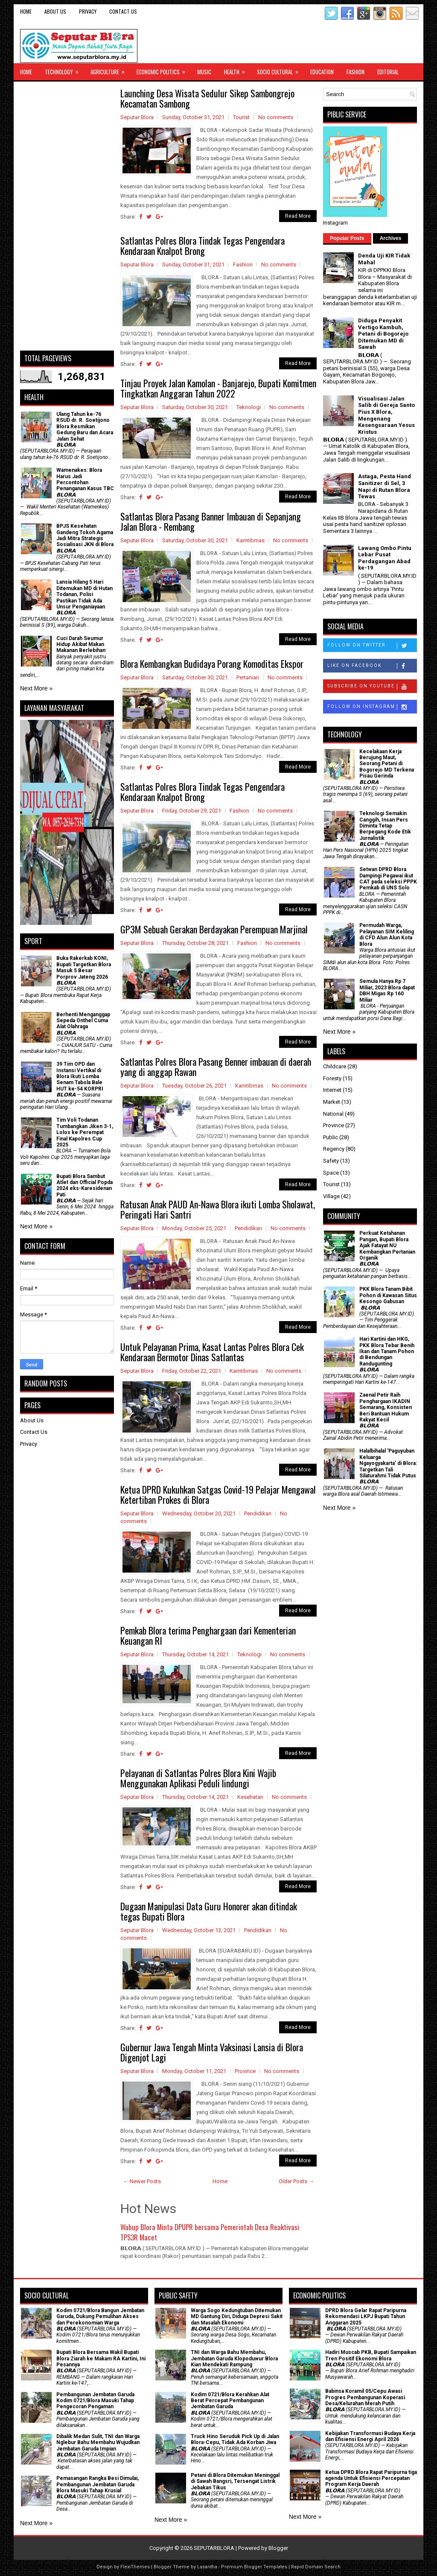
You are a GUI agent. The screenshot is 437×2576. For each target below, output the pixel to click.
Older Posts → (296, 2181)
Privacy (87, 11)
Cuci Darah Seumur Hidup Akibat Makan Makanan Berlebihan (80, 644)
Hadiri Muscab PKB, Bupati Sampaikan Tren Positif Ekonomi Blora (370, 2355)
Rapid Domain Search (316, 2567)
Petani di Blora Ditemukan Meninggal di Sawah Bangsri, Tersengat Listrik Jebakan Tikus (235, 2481)
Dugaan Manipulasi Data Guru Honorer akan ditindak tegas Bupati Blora (208, 1911)
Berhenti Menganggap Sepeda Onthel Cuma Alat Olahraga (83, 1021)
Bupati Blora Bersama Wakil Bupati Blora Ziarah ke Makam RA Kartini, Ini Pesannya (101, 2358)
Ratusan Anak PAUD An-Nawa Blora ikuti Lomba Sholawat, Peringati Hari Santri (217, 1209)
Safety (331, 1161)
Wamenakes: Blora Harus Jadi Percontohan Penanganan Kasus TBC (85, 479)
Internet (332, 1090)
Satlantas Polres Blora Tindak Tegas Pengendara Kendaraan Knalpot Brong (202, 245)
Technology (64, 69)
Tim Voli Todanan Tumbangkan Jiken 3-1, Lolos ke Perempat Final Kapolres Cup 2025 (84, 1132)
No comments (275, 117)
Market (331, 1102)
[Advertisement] (67, 216)
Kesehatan (250, 1797)
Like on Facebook (372, 666)
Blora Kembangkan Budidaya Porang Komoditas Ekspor (211, 663)
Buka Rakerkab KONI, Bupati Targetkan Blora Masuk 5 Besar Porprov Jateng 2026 (83, 967)
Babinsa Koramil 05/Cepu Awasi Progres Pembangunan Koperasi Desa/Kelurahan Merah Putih (365, 2397)
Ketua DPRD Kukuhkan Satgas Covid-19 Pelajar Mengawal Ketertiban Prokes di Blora (218, 1494)
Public (330, 1137)
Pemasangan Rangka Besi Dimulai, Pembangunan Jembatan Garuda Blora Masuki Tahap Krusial (97, 2484)
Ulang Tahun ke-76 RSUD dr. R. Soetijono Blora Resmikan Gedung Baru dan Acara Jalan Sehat (84, 426)
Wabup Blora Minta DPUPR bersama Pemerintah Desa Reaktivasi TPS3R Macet (209, 2232)
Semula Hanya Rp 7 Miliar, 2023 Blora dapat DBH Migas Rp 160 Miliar (387, 990)
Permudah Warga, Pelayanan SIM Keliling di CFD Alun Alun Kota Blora (386, 934)
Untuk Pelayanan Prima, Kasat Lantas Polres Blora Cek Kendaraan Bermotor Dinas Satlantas (212, 1352)
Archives (391, 238)
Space (331, 1173)
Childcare (334, 1066)
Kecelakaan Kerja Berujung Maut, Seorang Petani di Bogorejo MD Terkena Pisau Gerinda (386, 764)
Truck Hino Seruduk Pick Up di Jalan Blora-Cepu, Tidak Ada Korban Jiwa (235, 2439)
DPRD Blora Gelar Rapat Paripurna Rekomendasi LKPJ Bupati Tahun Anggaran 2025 (365, 2316)
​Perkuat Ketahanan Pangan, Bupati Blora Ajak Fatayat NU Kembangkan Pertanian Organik (387, 1245)
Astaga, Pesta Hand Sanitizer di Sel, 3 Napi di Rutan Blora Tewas (384, 486)
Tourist (241, 117)
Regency (333, 1149)
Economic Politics (164, 69)
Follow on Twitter (372, 646)
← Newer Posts (142, 2181)
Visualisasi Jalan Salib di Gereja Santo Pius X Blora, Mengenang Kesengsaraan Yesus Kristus (386, 415)
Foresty (332, 1078)
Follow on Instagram (372, 707)
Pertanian (247, 677)
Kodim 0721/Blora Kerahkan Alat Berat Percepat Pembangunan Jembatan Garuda (230, 2401)
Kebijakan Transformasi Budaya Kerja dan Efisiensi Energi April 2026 (370, 2436)
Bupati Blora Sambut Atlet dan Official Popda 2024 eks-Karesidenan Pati (84, 1185)
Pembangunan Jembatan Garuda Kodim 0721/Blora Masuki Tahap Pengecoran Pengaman (95, 2401)
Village (331, 1196)
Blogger (278, 2548)
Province (245, 2071)
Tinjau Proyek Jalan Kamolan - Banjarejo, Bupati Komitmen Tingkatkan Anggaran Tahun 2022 (218, 388)
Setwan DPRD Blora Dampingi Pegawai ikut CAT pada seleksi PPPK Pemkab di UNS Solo (388, 878)
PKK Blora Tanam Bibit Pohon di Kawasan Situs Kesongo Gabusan (388, 1295)
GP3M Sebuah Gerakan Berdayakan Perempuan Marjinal (214, 929)
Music (204, 71)
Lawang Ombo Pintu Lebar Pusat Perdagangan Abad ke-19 (384, 558)
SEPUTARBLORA (214, 2548)
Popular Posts (347, 238)
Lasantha (207, 2567)
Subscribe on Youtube (372, 687)
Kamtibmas (250, 540)
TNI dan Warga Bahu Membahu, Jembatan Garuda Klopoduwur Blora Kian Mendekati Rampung (234, 2358)
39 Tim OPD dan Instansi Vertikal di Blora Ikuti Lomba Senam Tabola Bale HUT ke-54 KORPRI (79, 1076)
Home (26, 11)
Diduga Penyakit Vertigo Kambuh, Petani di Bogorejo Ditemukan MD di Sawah (383, 333)
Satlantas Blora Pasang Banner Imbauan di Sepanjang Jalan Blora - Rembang (210, 521)
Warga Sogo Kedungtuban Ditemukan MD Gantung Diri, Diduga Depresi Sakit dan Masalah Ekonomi (237, 2316)
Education (322, 71)
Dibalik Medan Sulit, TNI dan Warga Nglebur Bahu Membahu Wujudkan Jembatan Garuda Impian (98, 2442)
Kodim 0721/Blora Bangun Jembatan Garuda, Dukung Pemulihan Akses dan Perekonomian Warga (100, 2316)
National (333, 1114)
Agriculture (110, 69)
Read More (298, 216)
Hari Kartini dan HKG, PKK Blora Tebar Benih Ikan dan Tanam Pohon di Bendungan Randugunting (386, 1351)
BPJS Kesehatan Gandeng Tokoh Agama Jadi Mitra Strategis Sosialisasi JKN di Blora (85, 535)
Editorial (388, 71)
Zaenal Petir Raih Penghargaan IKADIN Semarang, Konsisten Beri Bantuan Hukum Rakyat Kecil (385, 1407)
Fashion (355, 71)
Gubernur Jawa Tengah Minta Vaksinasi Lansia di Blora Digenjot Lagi (211, 2052)
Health (237, 69)
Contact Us (123, 11)
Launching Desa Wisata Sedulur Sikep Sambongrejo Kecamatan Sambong (207, 98)
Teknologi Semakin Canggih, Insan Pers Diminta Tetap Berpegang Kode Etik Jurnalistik (385, 825)
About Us (55, 11)
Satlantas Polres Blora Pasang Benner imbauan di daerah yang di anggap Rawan (215, 1066)
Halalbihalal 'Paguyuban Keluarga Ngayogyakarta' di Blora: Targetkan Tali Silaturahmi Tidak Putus (388, 1463)
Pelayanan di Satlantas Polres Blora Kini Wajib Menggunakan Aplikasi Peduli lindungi (198, 1778)
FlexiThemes (135, 2567)
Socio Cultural (280, 69)
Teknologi (248, 407)
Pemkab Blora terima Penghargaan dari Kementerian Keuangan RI (208, 1635)
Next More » (36, 688)
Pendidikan (248, 1228)
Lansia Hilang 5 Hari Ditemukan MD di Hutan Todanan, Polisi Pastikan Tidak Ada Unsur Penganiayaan (84, 594)
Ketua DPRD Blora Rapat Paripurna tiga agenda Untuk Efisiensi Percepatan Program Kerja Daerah (371, 2478)
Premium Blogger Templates (254, 2567)
